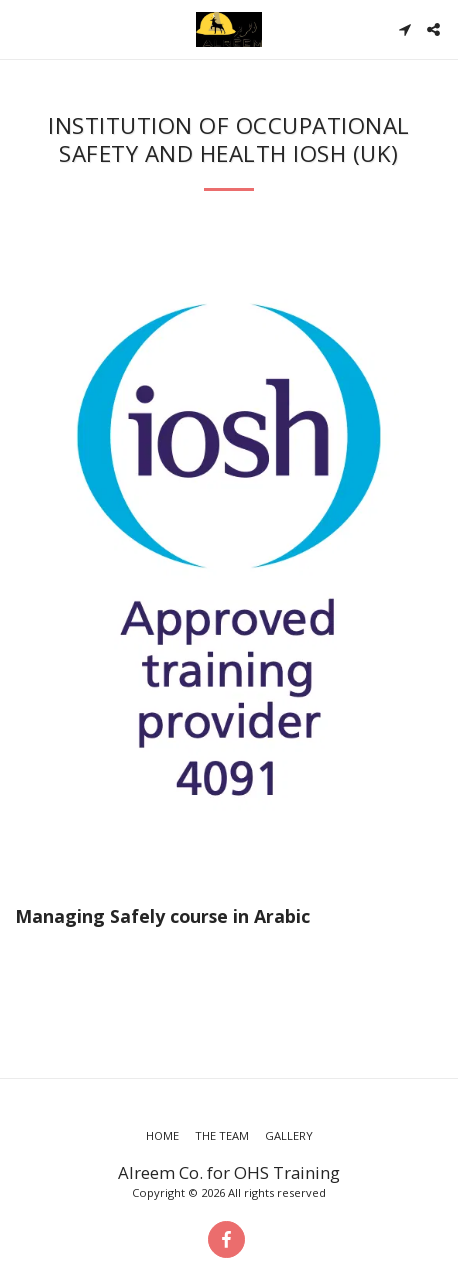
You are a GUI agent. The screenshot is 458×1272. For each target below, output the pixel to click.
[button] (22, 28)
